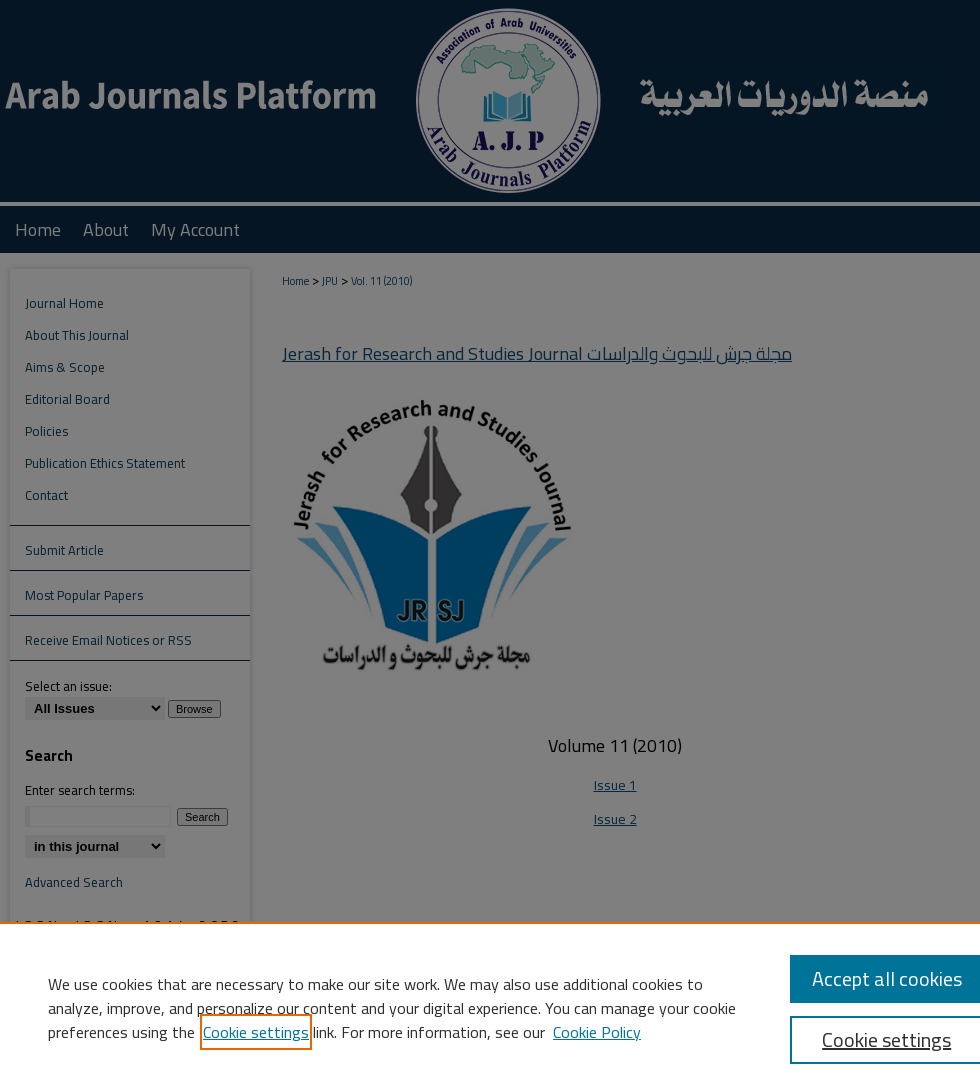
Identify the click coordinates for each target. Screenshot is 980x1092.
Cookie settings (256, 1032)
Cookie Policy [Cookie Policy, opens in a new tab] (597, 1032)
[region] (490, 1007)
